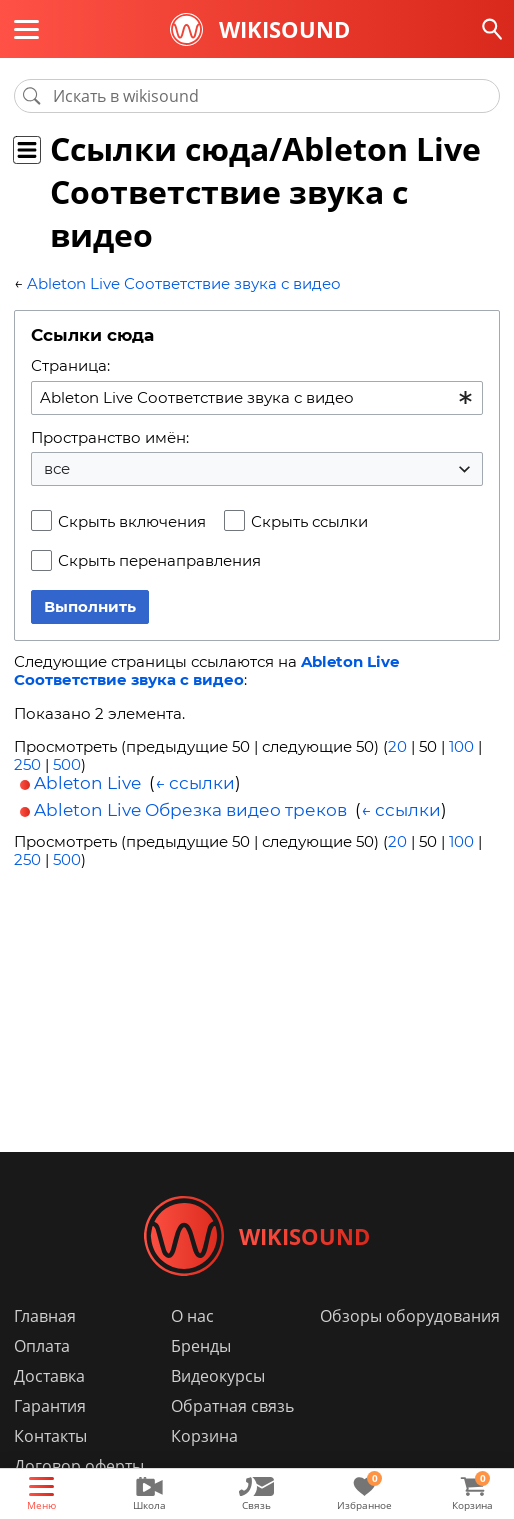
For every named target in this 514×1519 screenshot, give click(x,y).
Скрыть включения (132, 521)
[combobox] (257, 398)
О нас (192, 1316)
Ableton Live (87, 783)
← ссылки (195, 783)
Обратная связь (232, 1406)
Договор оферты (79, 1466)
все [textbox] (57, 468)
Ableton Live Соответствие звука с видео (184, 283)
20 (397, 746)
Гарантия (50, 1406)
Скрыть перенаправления (159, 560)
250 (27, 764)
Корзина (204, 1436)
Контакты (50, 1436)
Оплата (42, 1346)
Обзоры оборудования (410, 1316)
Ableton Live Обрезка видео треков (190, 810)
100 (461, 746)
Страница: (70, 365)
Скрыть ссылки (309, 521)
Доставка (49, 1376)
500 (67, 764)
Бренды (201, 1346)
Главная (45, 1316)
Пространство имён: (110, 437)
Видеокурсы (218, 1376)
